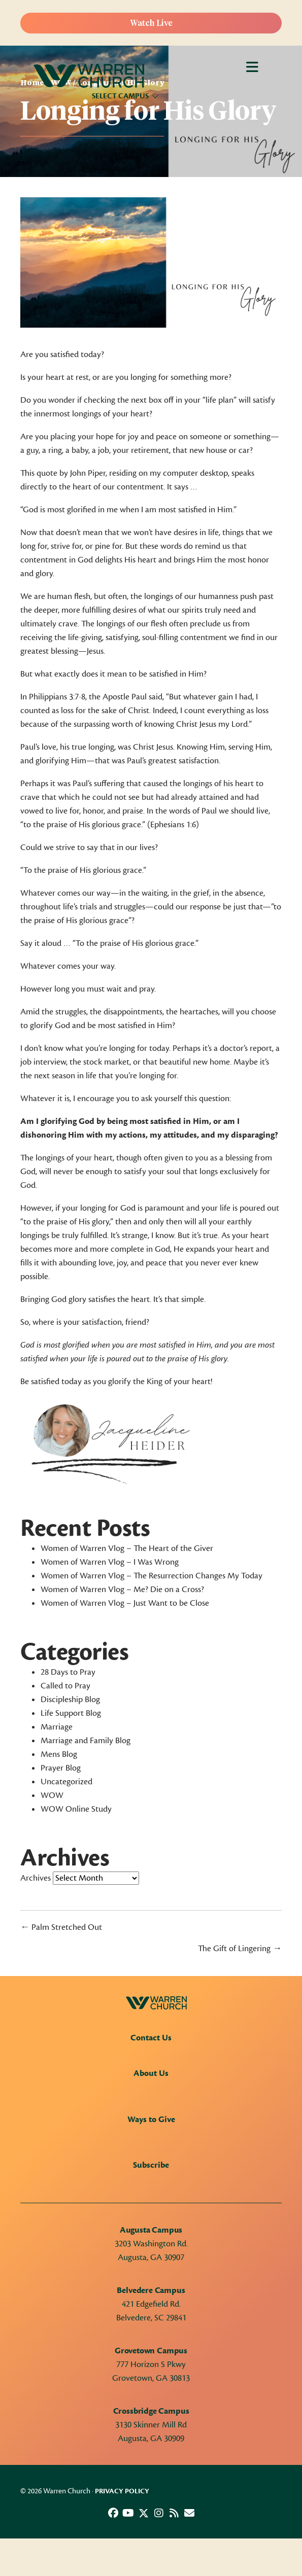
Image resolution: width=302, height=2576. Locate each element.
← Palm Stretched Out (61, 1927)
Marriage (57, 1727)
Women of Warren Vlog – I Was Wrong (110, 1562)
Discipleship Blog (70, 1699)
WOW (52, 1795)
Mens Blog (59, 1754)
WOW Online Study (76, 1809)
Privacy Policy (122, 2491)
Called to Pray (65, 1685)
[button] (113, 2513)
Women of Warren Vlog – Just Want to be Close (125, 1603)
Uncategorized (66, 1781)
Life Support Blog (71, 1713)
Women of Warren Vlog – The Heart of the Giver (127, 1548)
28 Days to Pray (68, 1672)
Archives (35, 1878)
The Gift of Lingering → (240, 1948)
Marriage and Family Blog (85, 1740)
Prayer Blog (61, 1768)
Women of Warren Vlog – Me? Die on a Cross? (122, 1589)
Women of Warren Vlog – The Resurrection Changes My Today (151, 1575)
